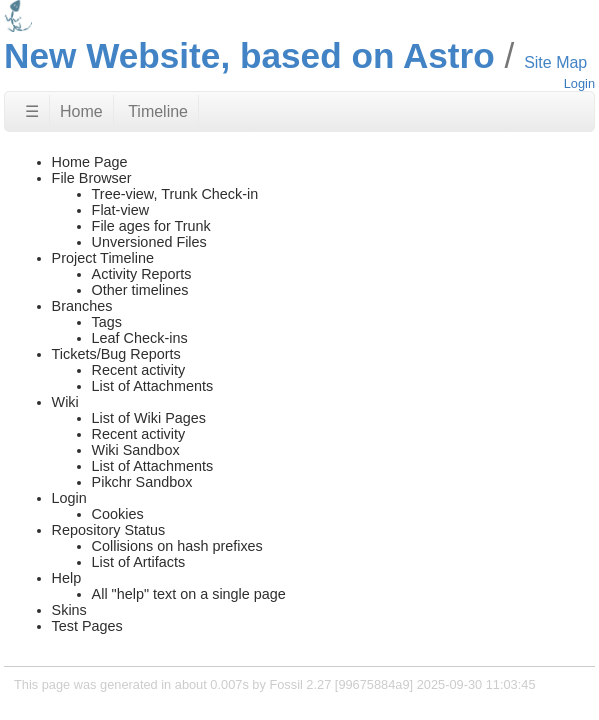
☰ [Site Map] (32, 111)
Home (81, 111)
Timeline (158, 111)
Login (579, 83)
